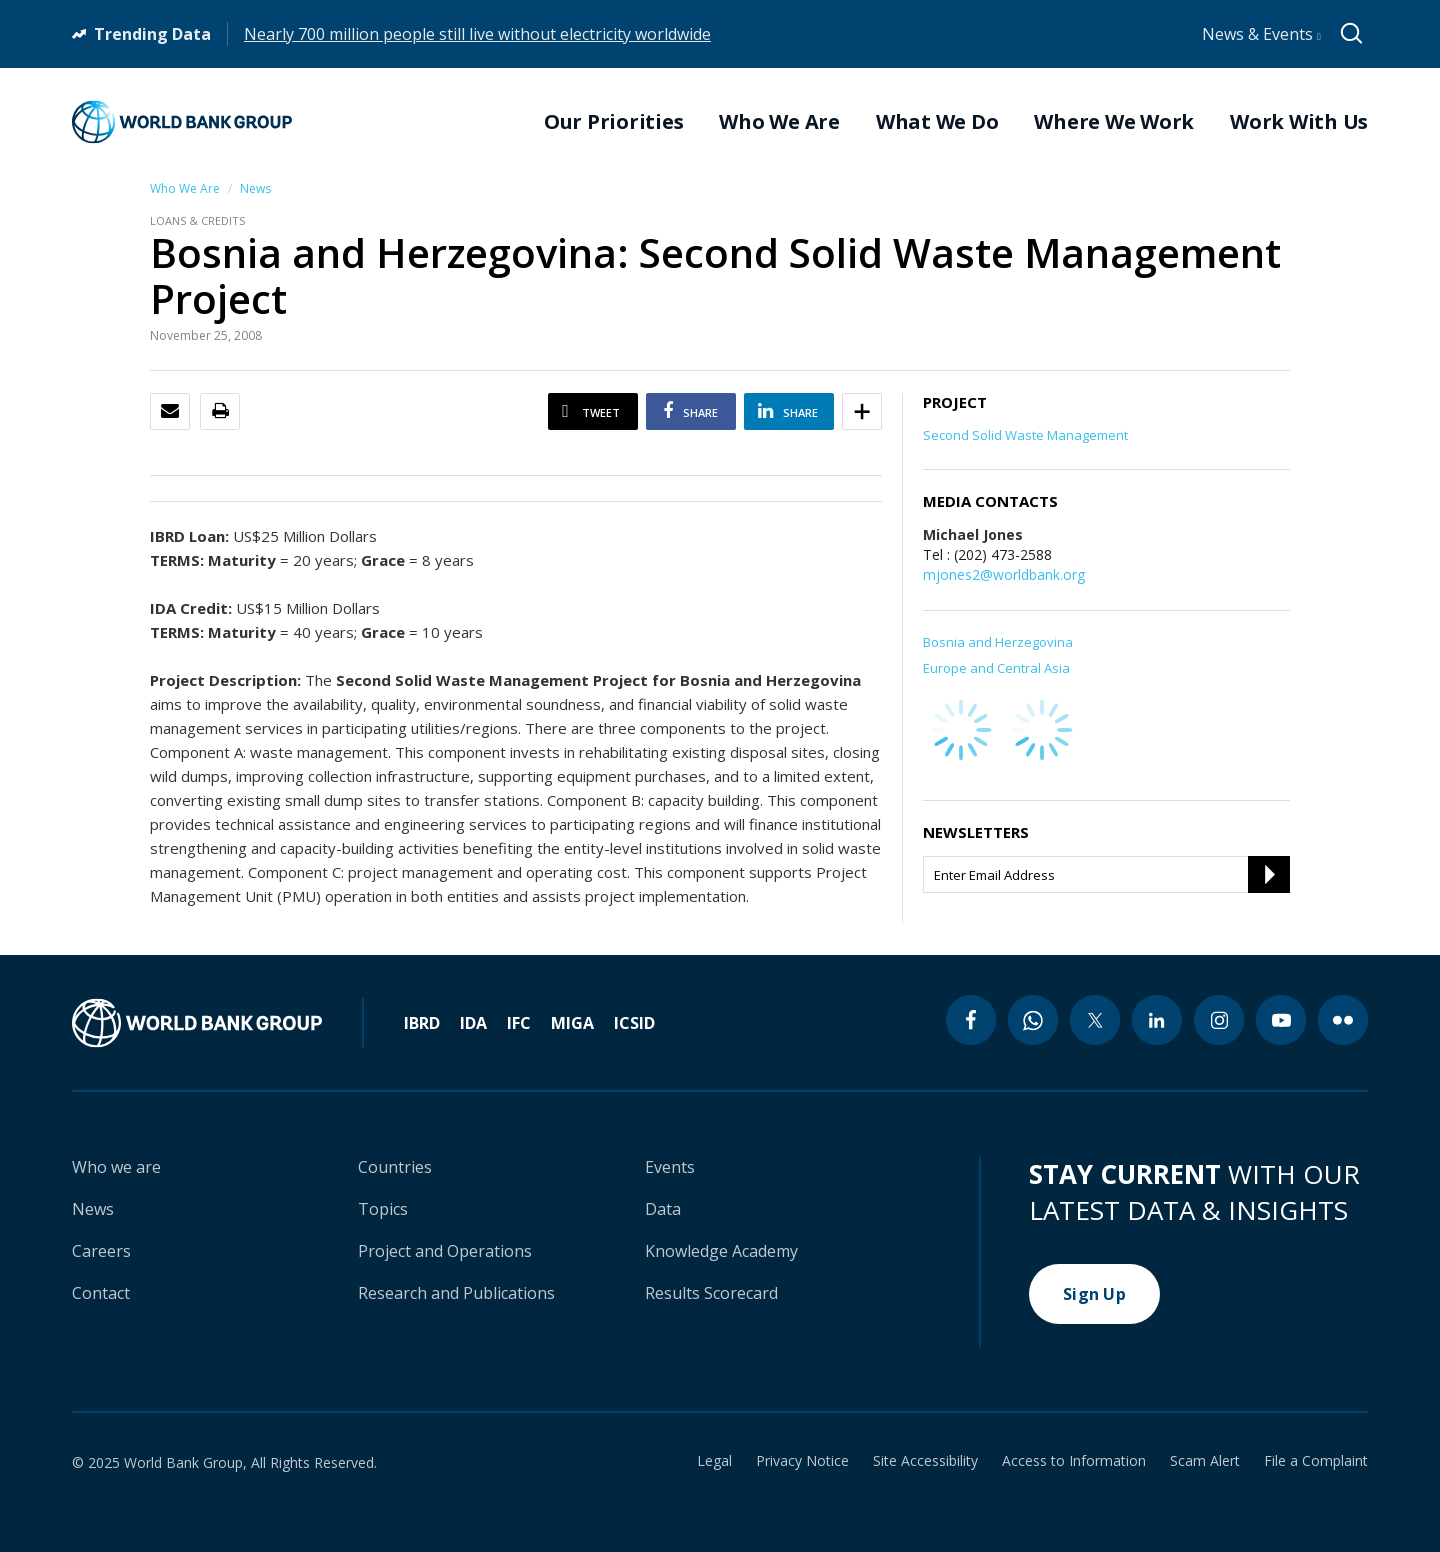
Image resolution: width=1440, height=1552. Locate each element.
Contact (101, 1293)
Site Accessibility (925, 1461)
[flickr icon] (1343, 1020)
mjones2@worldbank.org (1004, 574)
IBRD (422, 1023)
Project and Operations (445, 1251)
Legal (714, 1461)
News (255, 188)
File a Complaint (1316, 1461)
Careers (101, 1251)
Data (663, 1209)
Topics (383, 1209)
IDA (473, 1023)
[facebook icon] (971, 1020)
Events (670, 1167)
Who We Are (185, 188)
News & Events (1261, 34)
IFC (519, 1023)
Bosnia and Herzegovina (998, 642)
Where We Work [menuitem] (1114, 122)
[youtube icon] (1281, 1020)
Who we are (116, 1167)
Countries (395, 1167)
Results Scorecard (711, 1293)
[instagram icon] (1219, 1020)
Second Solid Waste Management (1025, 435)
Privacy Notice (802, 1461)
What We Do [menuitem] (937, 122)
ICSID (634, 1023)
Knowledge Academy (721, 1251)
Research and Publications (456, 1293)
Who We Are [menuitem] (779, 122)
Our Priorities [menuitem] (614, 122)
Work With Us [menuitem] (1299, 122)
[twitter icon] (1095, 1020)
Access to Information (1074, 1461)
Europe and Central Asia (996, 668)
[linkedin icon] (1157, 1020)
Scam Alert (1205, 1461)
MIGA (572, 1023)
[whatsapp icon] (1033, 1020)
